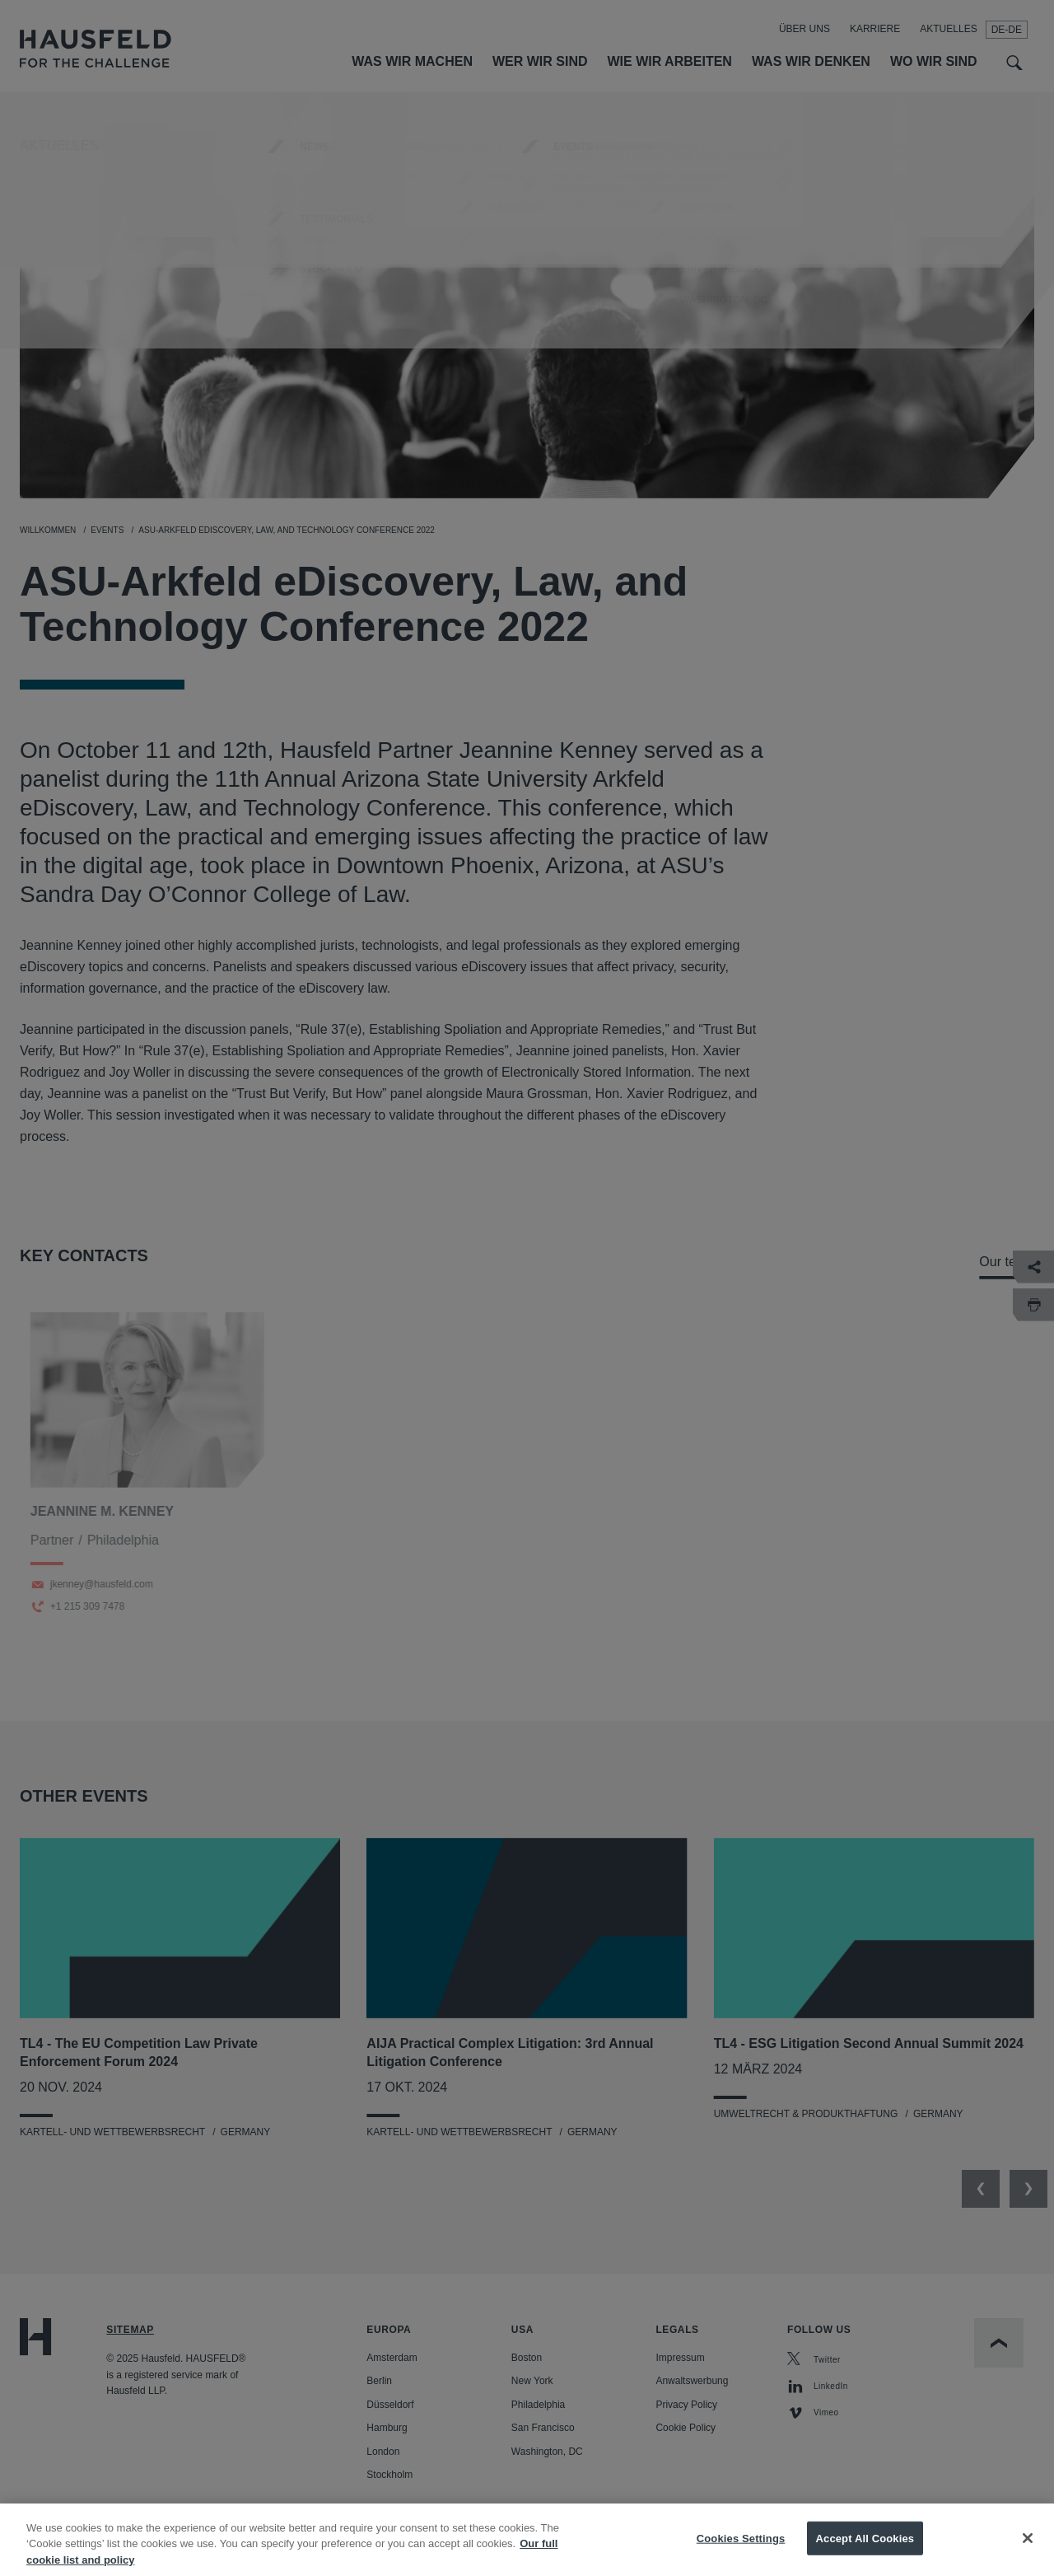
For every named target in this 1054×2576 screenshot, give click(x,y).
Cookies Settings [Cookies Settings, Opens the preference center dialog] (741, 2554)
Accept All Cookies (865, 2554)
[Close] (1028, 2554)
